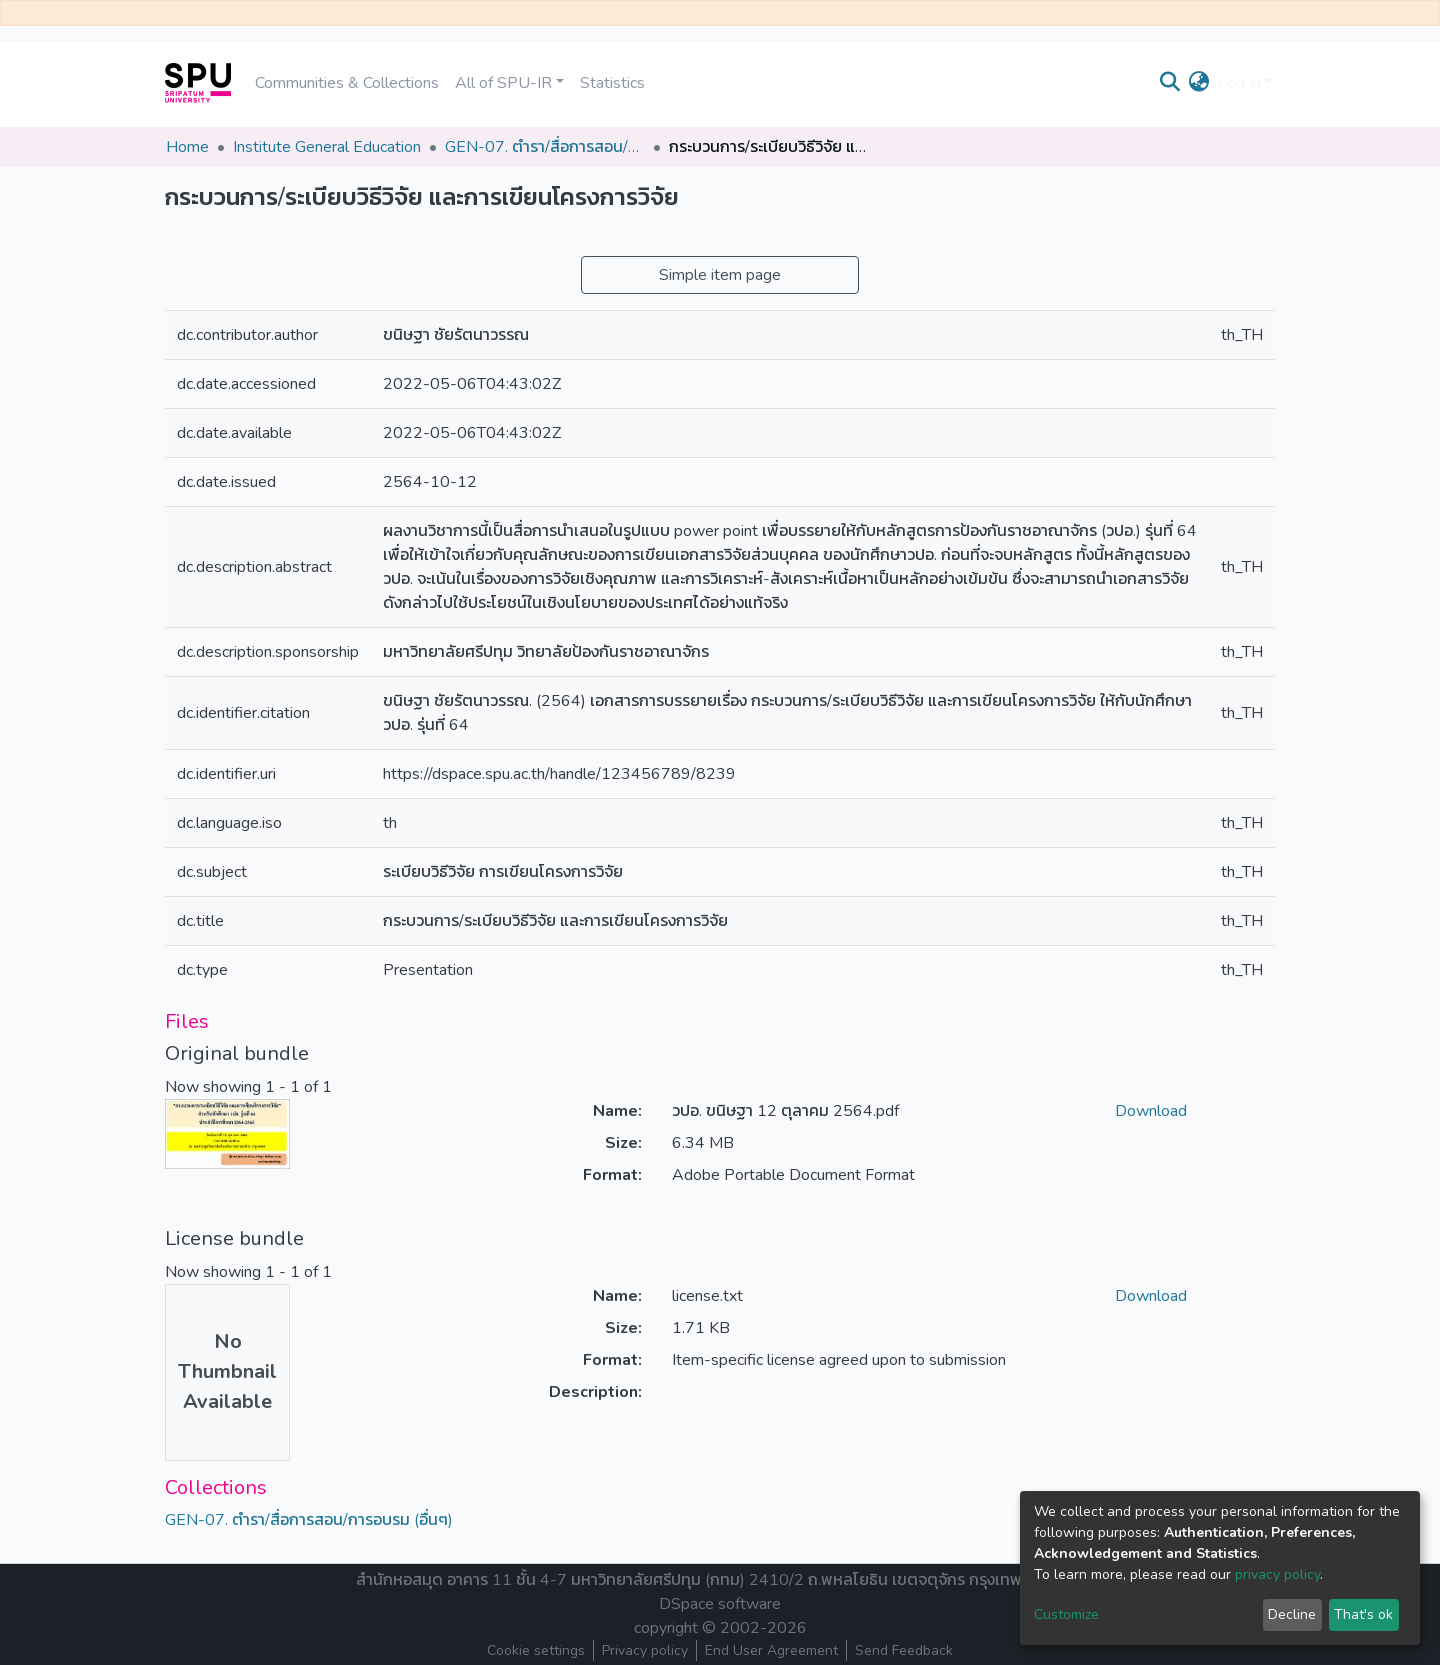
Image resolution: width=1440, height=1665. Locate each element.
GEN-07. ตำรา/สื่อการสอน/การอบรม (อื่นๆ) (545, 147)
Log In (1239, 83)
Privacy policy (645, 1650)
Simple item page (720, 275)
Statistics (612, 83)
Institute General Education (327, 147)
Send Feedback (904, 1650)
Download (1151, 1111)
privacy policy (1277, 1574)
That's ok (1363, 1614)
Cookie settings (536, 1650)
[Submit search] (1170, 83)
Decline (1292, 1614)
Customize (1066, 1614)
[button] (1199, 83)
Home (187, 147)
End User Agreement (771, 1650)
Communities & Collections (347, 83)
